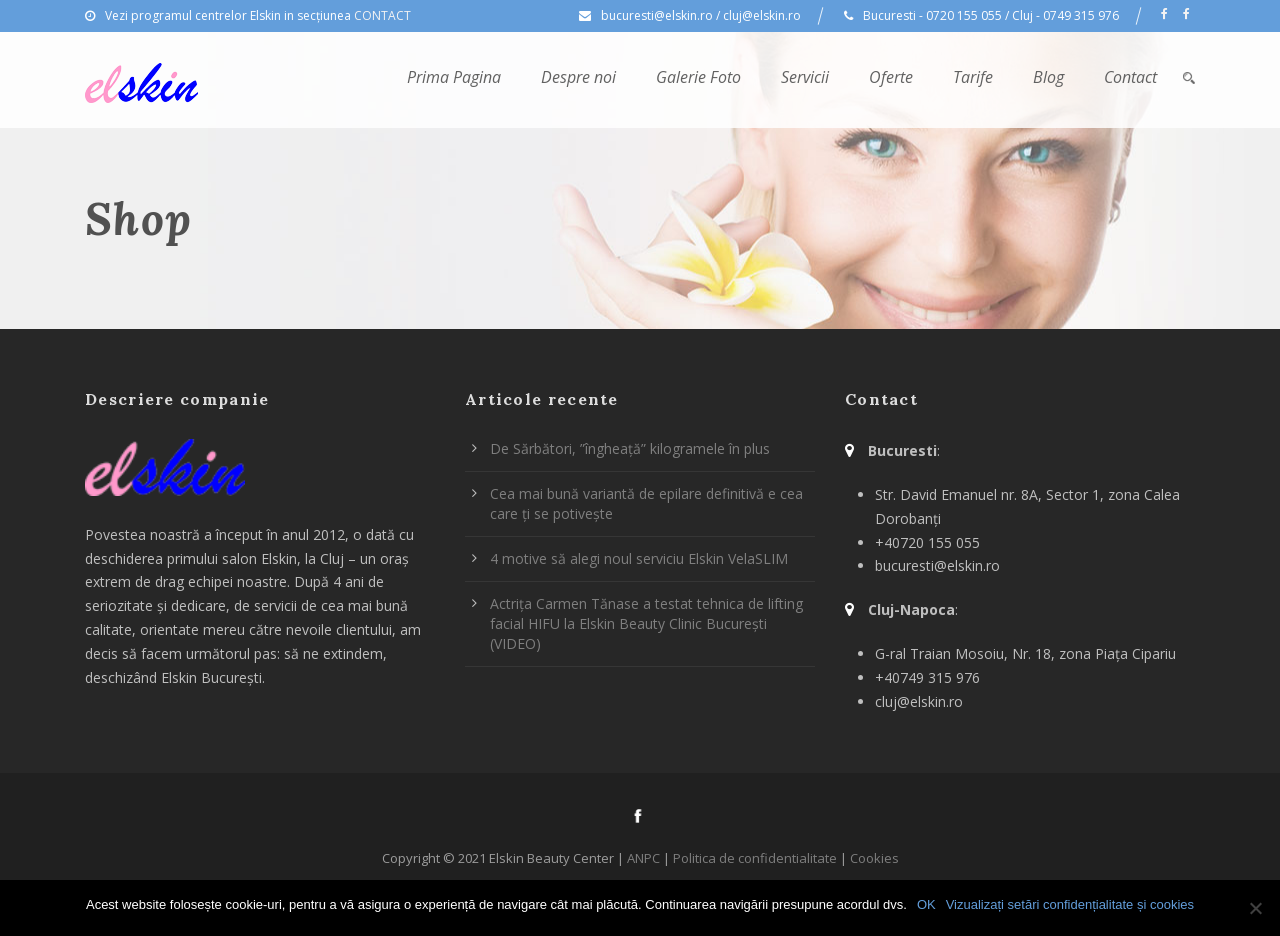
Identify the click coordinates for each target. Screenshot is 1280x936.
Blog (1048, 77)
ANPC (643, 858)
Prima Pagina (454, 77)
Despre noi (578, 77)
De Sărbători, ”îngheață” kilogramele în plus (630, 448)
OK (926, 904)
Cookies (874, 858)
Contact (1130, 77)
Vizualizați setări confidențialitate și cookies (1070, 904)
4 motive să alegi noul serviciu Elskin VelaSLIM (639, 558)
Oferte (891, 77)
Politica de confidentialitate (755, 858)
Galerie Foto (698, 77)
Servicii (805, 77)
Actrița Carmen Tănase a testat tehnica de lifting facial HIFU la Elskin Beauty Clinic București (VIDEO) (646, 623)
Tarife (973, 77)
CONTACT (382, 15)
